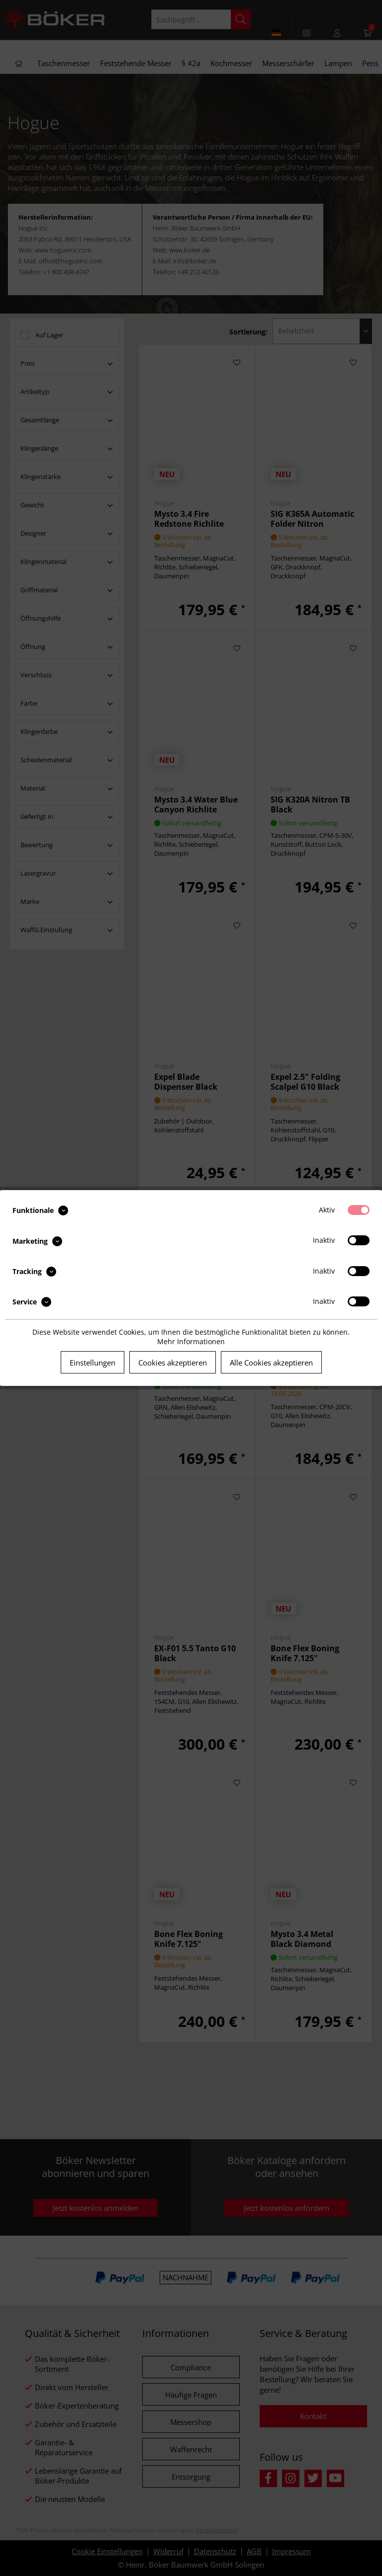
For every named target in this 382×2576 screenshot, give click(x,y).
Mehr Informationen (191, 1341)
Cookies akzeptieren (172, 1363)
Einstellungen (92, 1363)
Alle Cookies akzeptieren (271, 1363)
